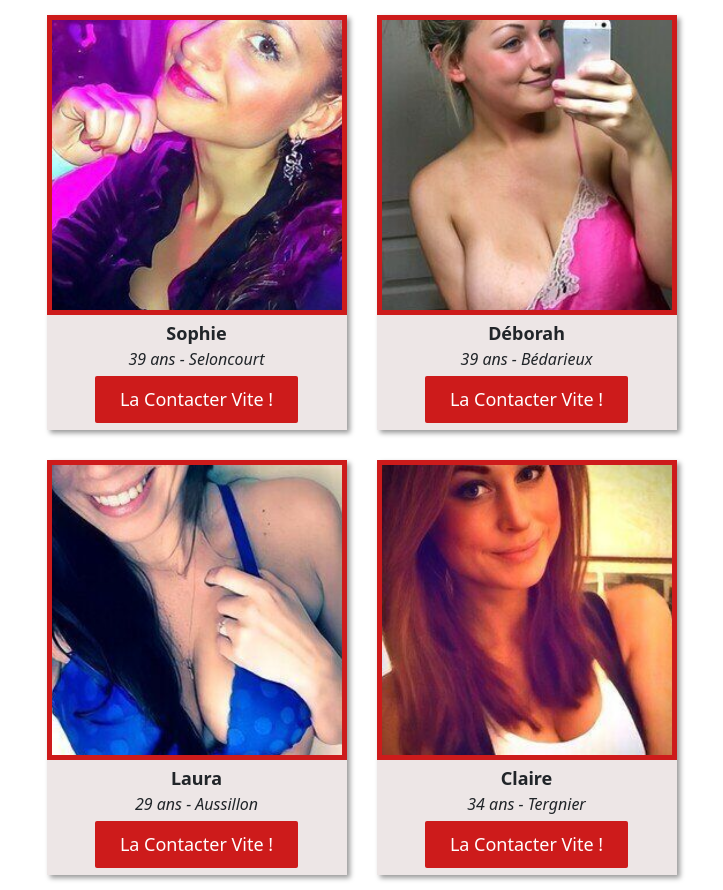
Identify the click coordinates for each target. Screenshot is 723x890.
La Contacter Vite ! (196, 399)
